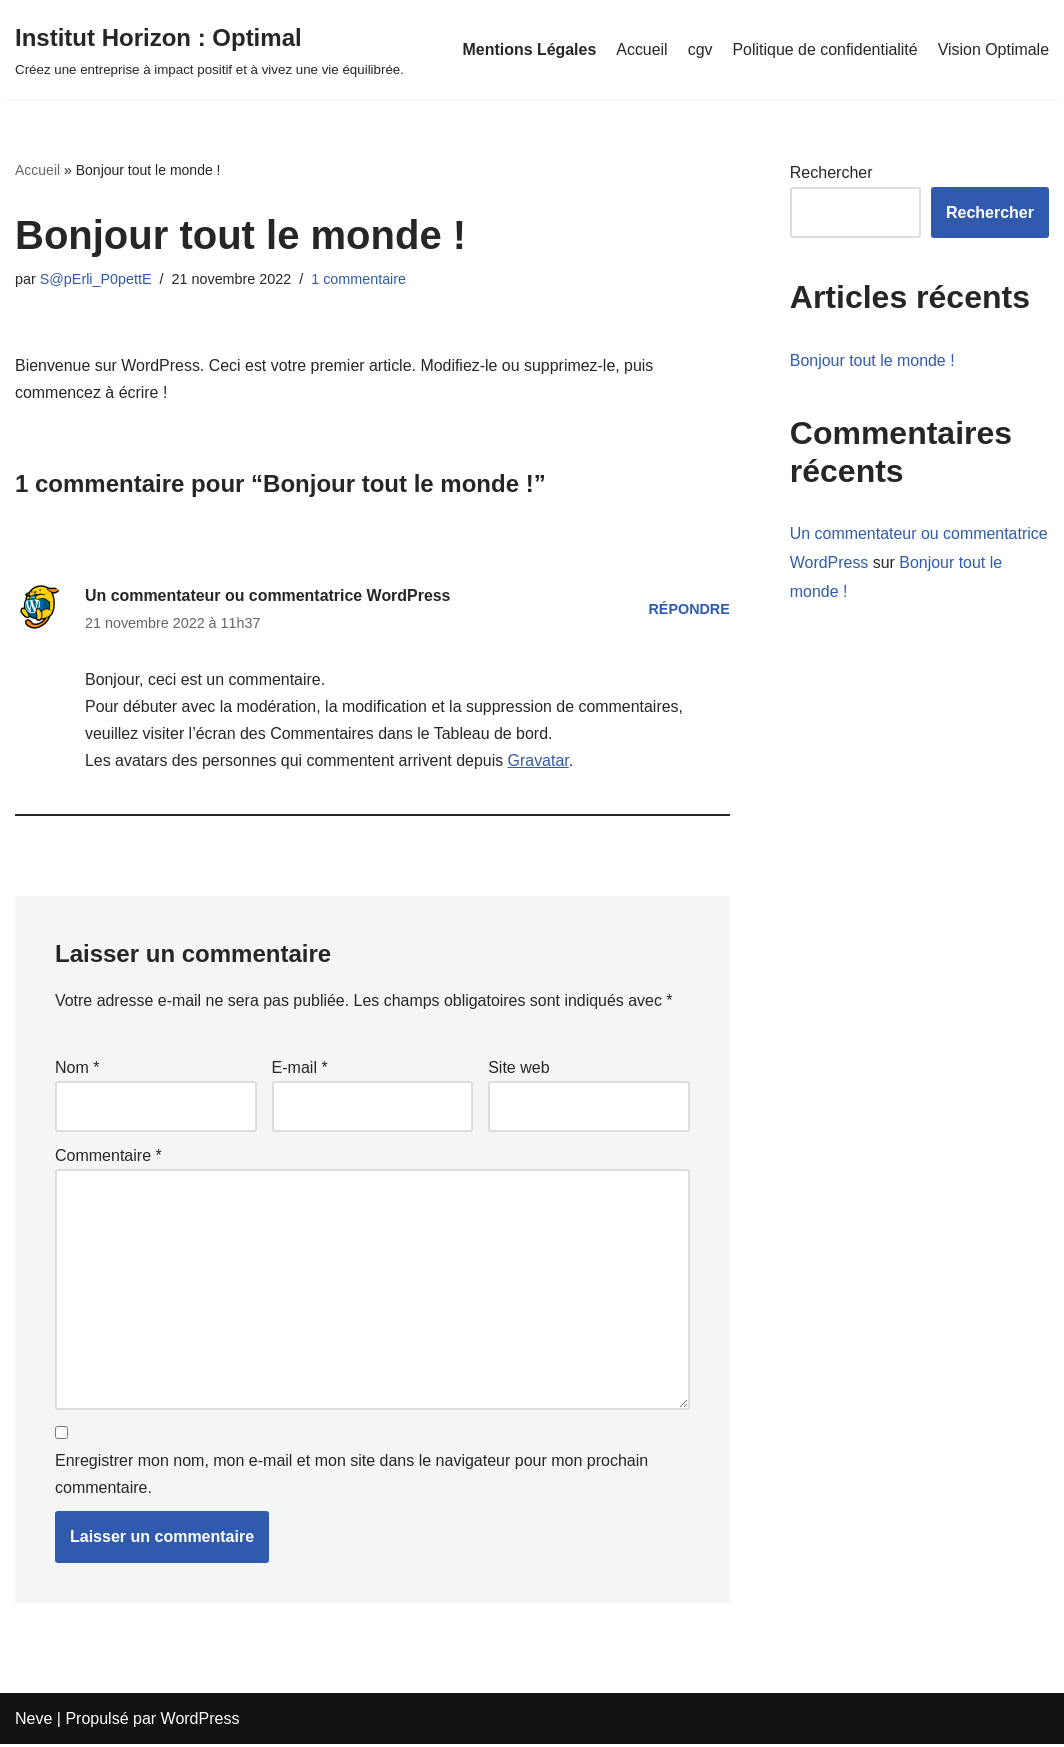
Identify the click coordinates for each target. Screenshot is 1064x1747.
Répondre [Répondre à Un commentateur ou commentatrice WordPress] (689, 609)
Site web (518, 1068)
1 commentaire (359, 279)
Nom (77, 1068)
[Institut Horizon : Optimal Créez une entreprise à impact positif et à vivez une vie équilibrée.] (209, 49)
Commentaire (108, 1157)
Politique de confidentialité (824, 49)
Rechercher (831, 172)
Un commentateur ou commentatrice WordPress (268, 595)
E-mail (300, 1068)
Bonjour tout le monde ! (872, 360)
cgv (698, 49)
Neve (33, 1721)
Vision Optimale (993, 49)
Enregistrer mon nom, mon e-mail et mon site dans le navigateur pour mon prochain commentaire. (351, 1477)
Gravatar (539, 761)
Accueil (641, 49)
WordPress (200, 1721)
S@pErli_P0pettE (96, 279)
